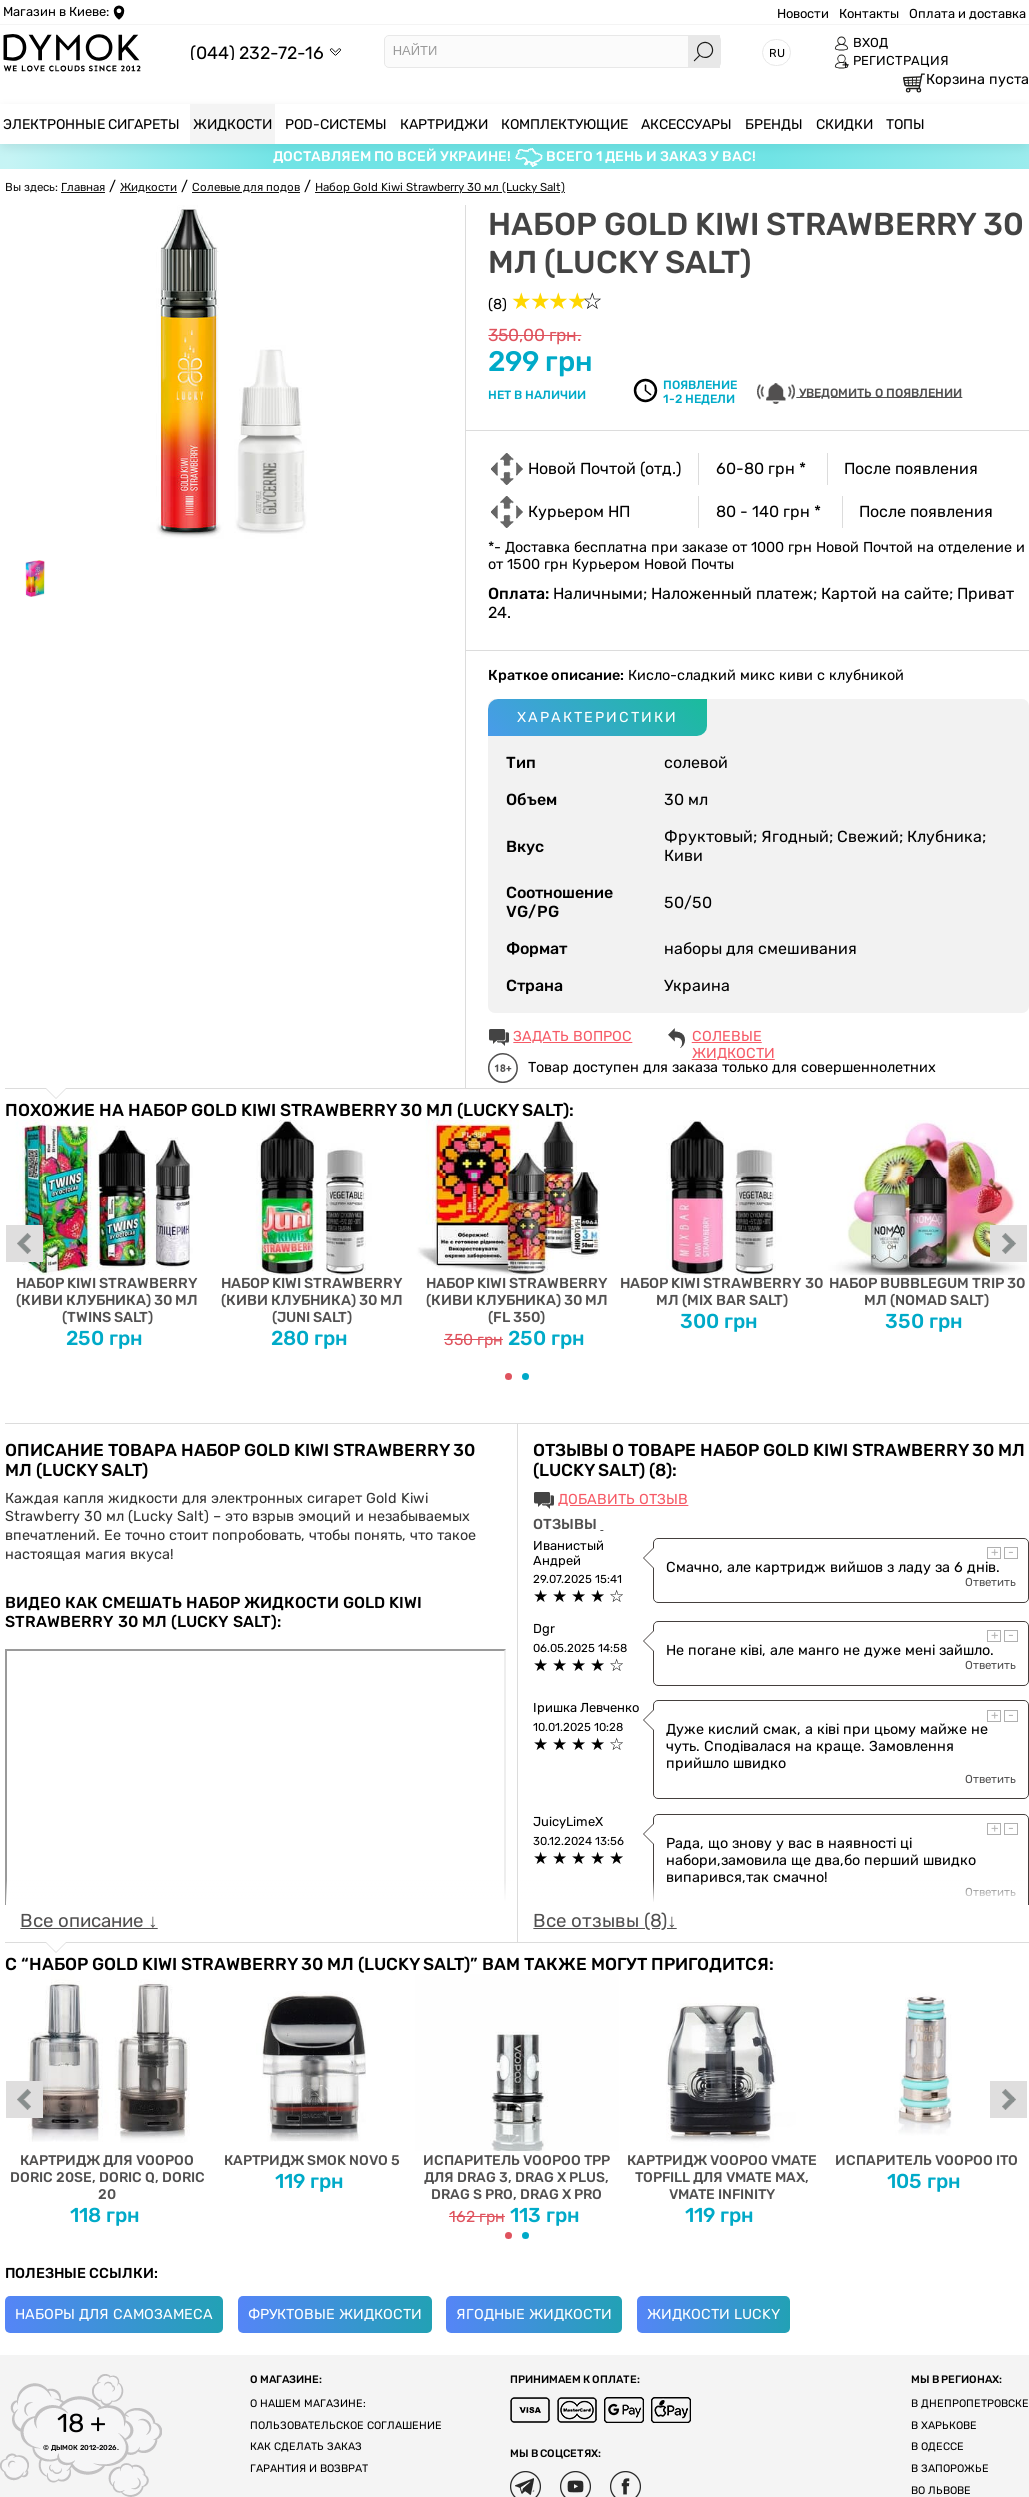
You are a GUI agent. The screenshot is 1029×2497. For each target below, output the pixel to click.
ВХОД (861, 43)
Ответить (990, 1582)
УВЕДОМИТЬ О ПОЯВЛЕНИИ (859, 393)
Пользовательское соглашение (346, 2425)
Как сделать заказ (306, 2446)
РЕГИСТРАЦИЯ (891, 61)
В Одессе (937, 2446)
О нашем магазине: (308, 2403)
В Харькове (944, 2425)
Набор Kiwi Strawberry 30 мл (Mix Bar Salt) (721, 1214)
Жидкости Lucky (713, 2314)
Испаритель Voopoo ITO (926, 2071)
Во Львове (941, 2490)
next (1009, 1245)
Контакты (869, 13)
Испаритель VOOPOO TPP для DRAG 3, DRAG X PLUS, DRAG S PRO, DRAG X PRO (517, 2088)
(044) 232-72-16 (257, 52)
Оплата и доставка (967, 13)
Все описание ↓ (88, 1921)
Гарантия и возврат (309, 2468)
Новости (803, 13)
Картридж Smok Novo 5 (312, 2071)
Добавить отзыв (623, 1499)
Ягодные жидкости (534, 2314)
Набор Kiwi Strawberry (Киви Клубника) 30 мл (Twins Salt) (107, 1223)
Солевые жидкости (733, 1038)
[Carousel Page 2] (525, 1376)
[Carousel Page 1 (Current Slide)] (508, 1376)
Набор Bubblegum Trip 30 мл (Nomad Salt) (926, 1214)
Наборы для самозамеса (114, 2314)
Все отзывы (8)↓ (604, 1921)
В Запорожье (950, 2468)
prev (25, 1245)
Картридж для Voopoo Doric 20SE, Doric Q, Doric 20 (107, 2088)
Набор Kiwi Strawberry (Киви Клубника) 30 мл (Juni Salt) (312, 1223)
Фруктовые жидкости (335, 2314)
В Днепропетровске (970, 2403)
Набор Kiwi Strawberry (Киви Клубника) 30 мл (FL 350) (517, 1223)
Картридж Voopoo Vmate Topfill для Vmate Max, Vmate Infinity (721, 2088)
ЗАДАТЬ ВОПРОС (572, 1036)
